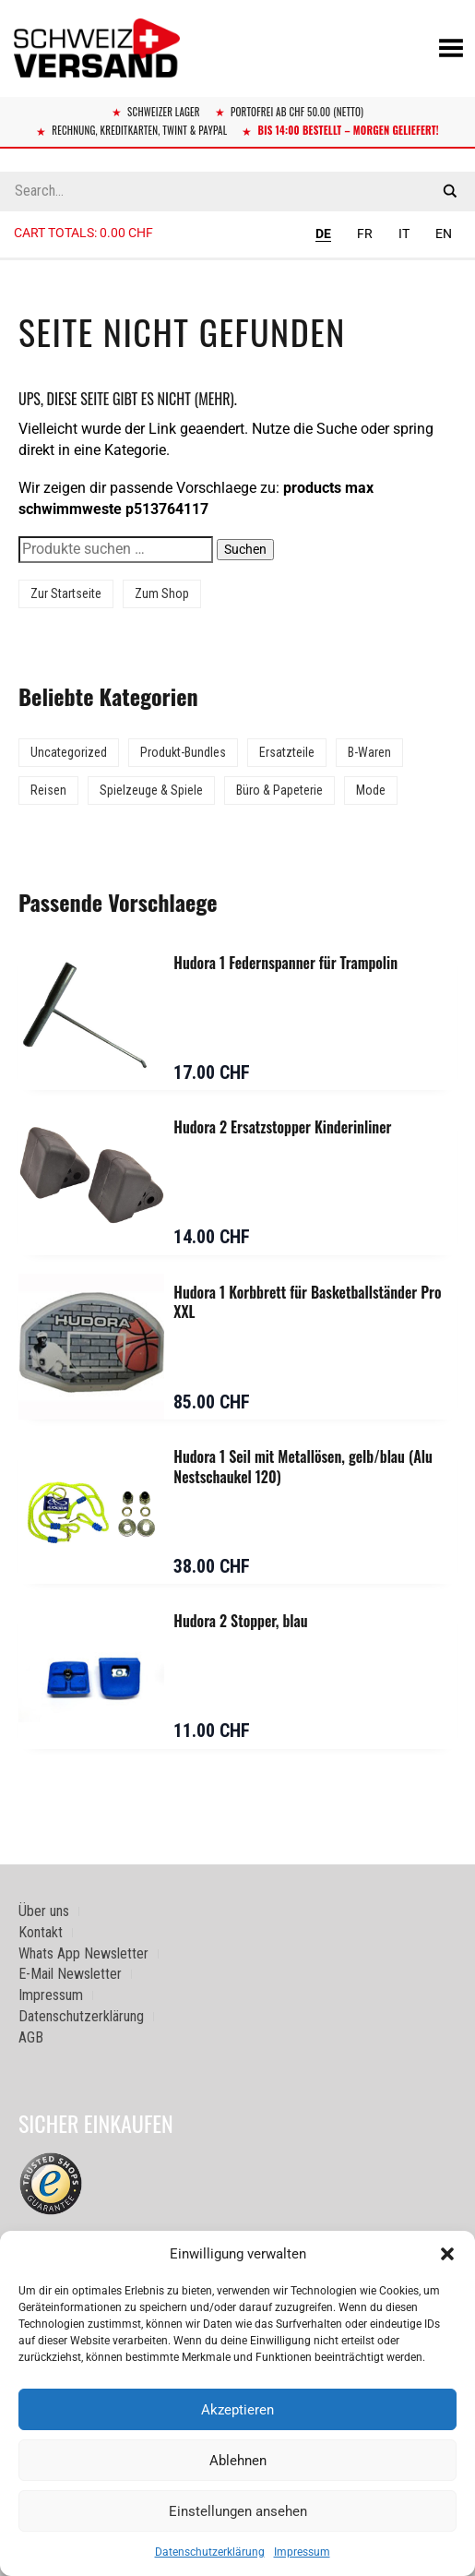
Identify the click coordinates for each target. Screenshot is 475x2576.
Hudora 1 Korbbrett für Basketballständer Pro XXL (307, 1302)
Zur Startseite (65, 593)
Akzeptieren (237, 2410)
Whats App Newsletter (83, 1953)
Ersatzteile (287, 752)
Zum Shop (162, 593)
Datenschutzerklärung (210, 2552)
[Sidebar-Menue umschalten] (237, 259)
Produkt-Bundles (183, 752)
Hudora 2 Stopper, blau (240, 1621)
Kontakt (40, 1932)
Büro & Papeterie (279, 790)
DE (323, 233)
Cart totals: (83, 232)
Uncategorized (68, 752)
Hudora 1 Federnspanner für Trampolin (285, 963)
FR (365, 233)
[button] (447, 2254)
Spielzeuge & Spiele (151, 790)
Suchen (245, 549)
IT (404, 233)
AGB (30, 2037)
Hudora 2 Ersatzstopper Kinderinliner (282, 1127)
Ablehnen (238, 2460)
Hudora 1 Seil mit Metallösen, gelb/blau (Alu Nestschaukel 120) (303, 1466)
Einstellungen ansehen (238, 2511)
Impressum (302, 2552)
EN (443, 233)
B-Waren (369, 752)
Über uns (43, 1911)
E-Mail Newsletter (70, 1974)
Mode (371, 790)
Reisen (48, 790)
